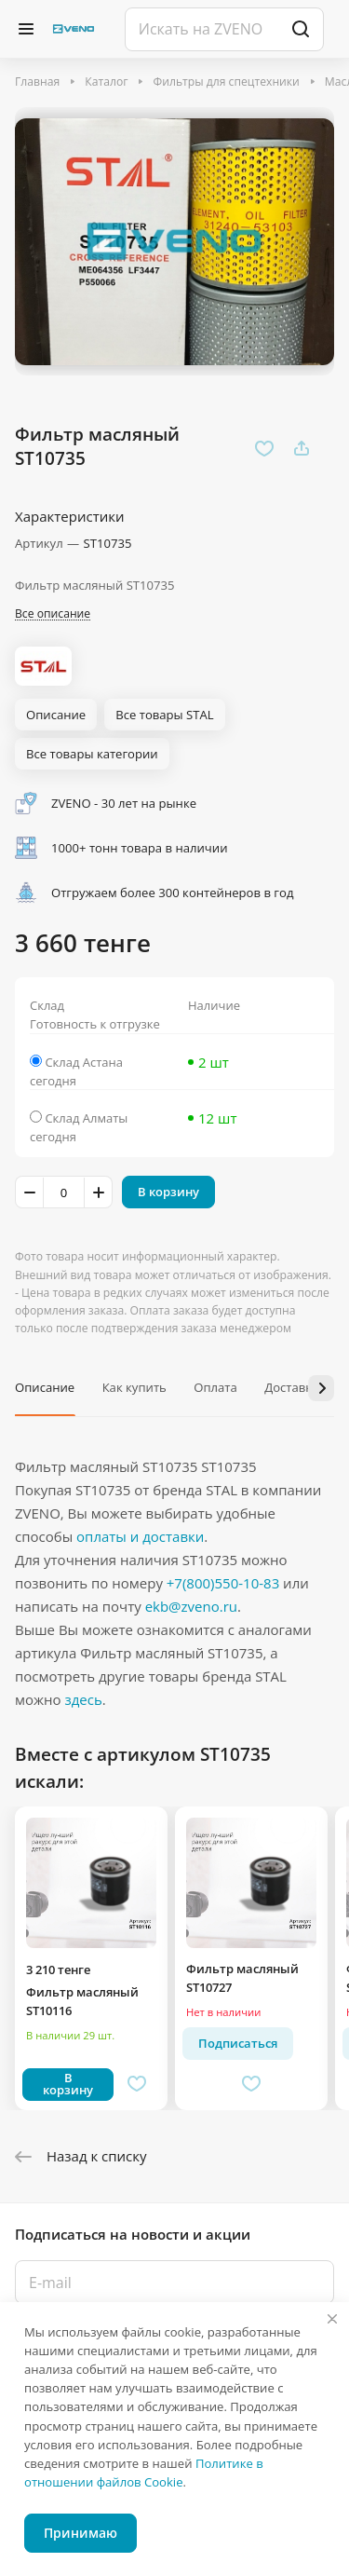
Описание (44, 1387)
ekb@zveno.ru (191, 1606)
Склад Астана (84, 1062)
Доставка (291, 1387)
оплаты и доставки (140, 1536)
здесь (82, 1699)
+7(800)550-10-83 (223, 1583)
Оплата (215, 1387)
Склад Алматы (86, 1118)
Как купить (134, 1387)
